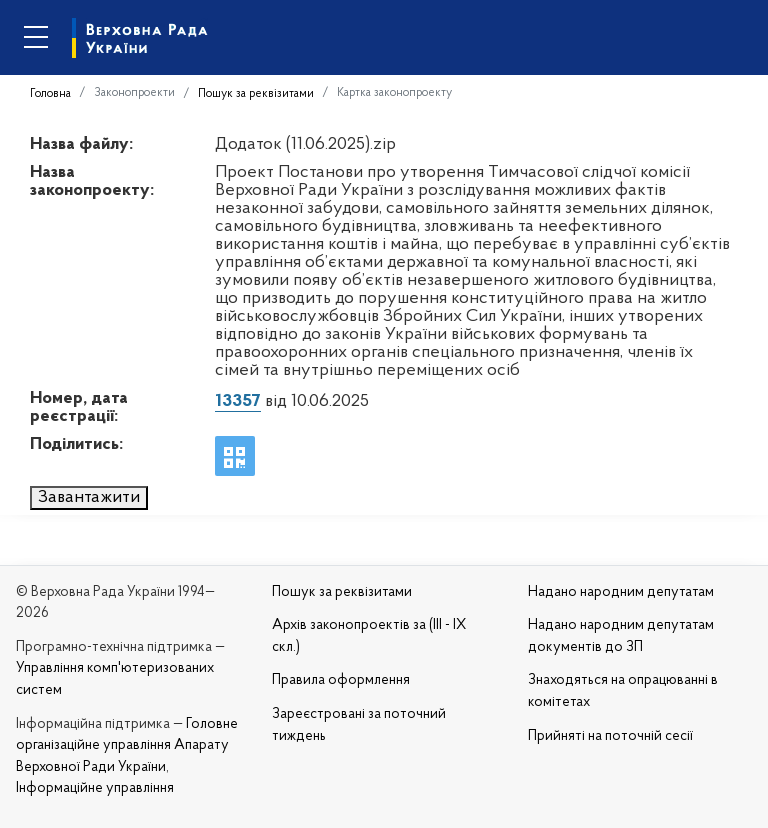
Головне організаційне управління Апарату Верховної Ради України (127, 746)
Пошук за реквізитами (256, 94)
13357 (238, 401)
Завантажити (89, 497)
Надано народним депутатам (621, 592)
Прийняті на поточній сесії (610, 736)
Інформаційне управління (95, 788)
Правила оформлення (341, 680)
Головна (50, 94)
